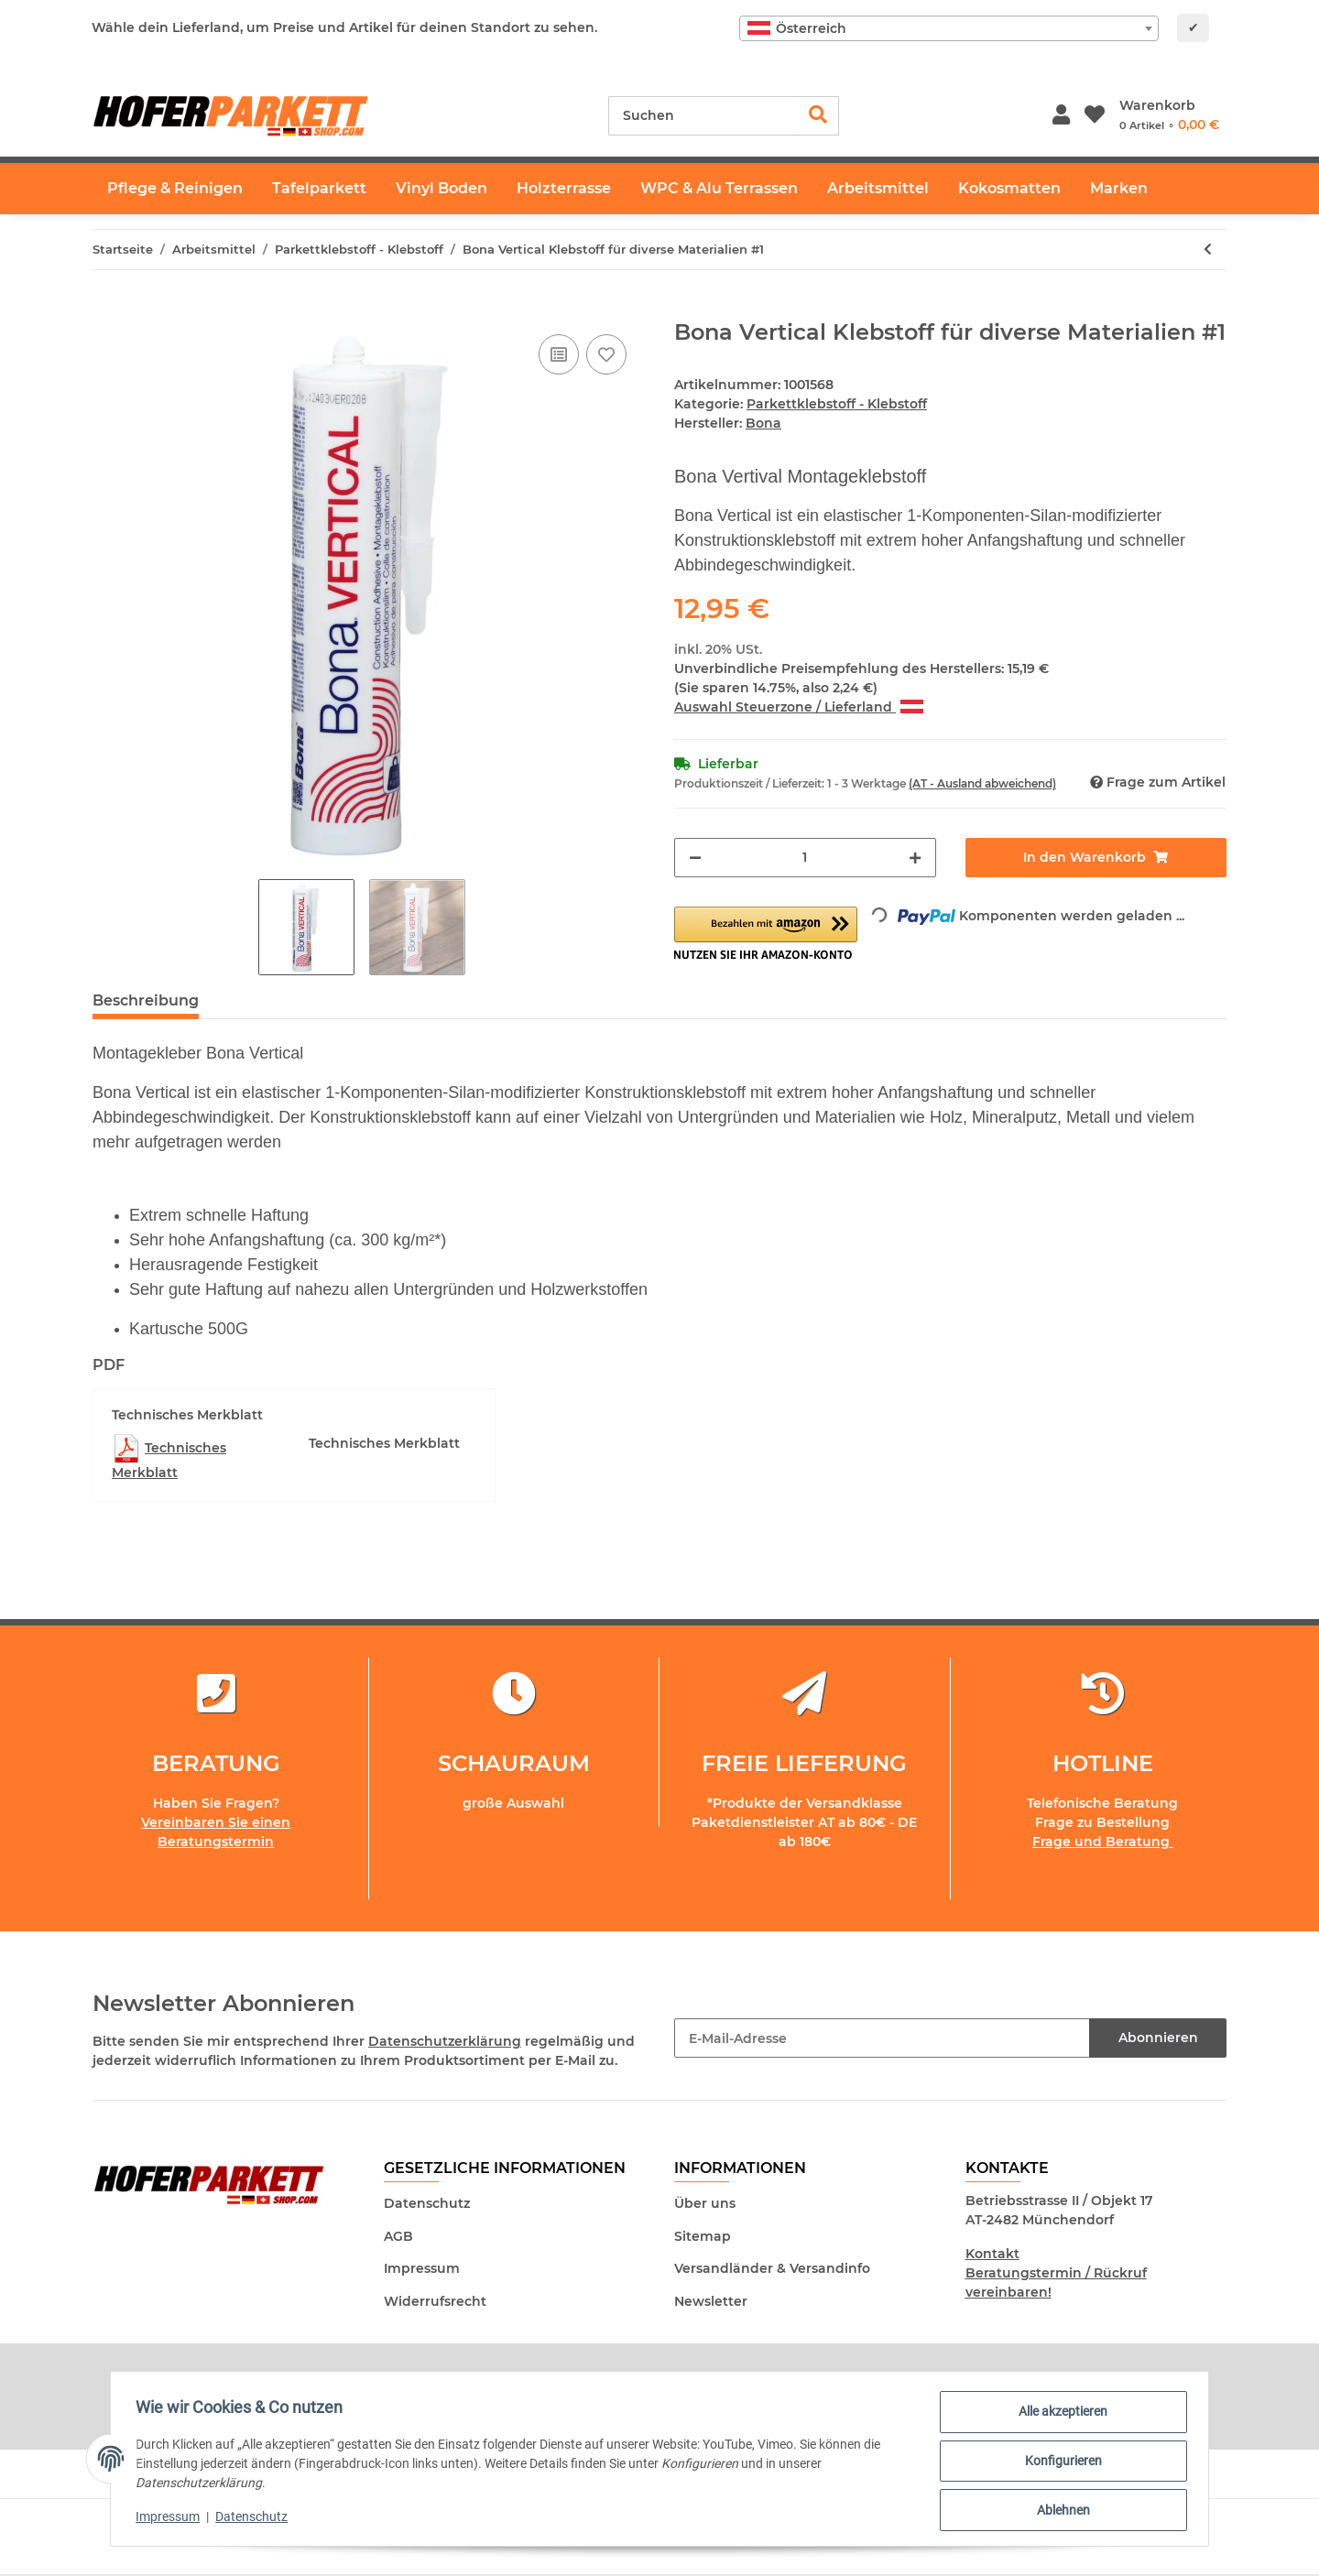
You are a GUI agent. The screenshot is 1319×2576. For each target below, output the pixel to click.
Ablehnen (1058, 2511)
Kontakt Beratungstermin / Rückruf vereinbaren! (1056, 2272)
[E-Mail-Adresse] (882, 2038)
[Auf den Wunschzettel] (606, 354)
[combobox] (949, 28)
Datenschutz (427, 2203)
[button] (1061, 115)
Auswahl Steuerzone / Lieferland (798, 707)
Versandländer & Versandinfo (772, 2268)
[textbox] (949, 28)
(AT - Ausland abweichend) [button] (982, 783)
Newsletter (710, 2301)
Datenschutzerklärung (444, 2041)
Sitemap (702, 2236)
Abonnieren (1158, 2037)
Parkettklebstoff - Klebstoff (837, 404)
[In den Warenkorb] (107, 309)
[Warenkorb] (1169, 115)
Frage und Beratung (1102, 1841)
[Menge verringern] (695, 857)
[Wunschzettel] (1094, 115)
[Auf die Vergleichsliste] (559, 354)
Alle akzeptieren (1059, 2415)
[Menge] (805, 857)
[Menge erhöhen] (915, 857)
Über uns (705, 2203)
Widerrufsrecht (435, 2301)
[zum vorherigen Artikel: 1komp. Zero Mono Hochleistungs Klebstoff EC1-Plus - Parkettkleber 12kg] (1207, 249)
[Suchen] (703, 116)
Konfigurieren (1058, 2463)
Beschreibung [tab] (146, 1000)
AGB (398, 2236)
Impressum (422, 2268)
